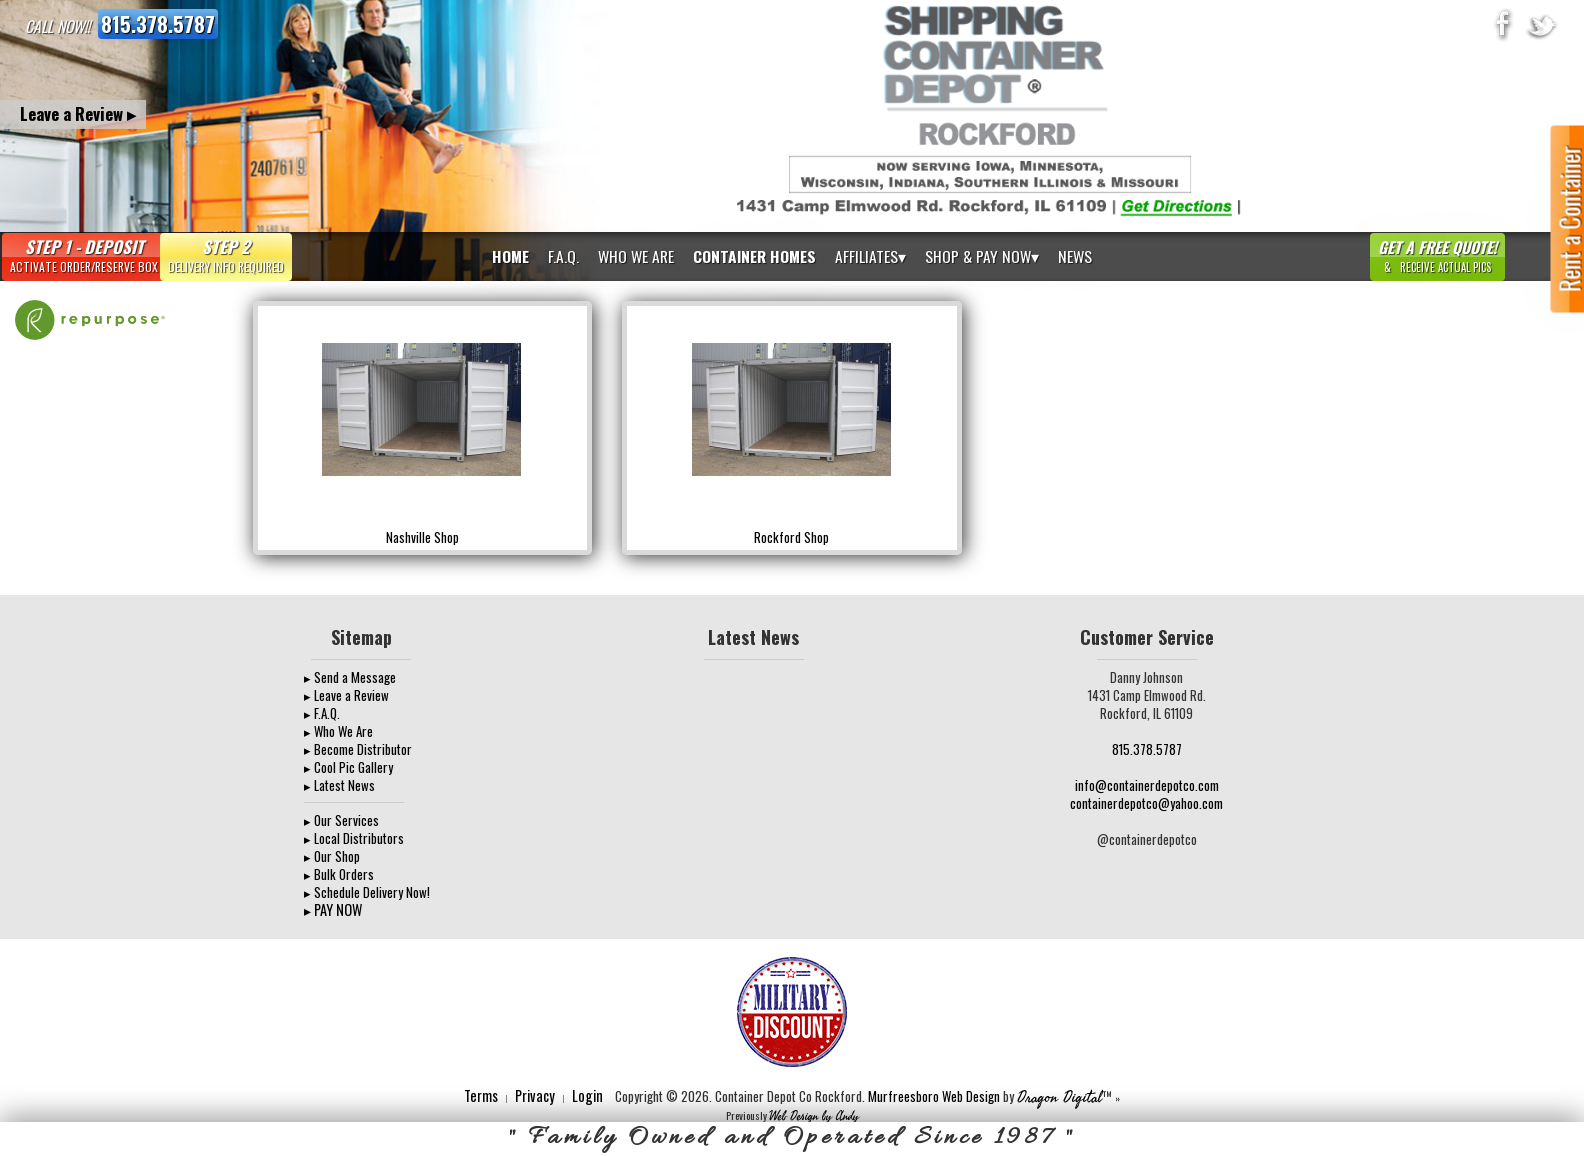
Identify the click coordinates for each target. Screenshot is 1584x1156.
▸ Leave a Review (346, 695)
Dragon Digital (1059, 1097)
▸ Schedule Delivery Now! (367, 892)
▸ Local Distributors (354, 838)
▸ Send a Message (350, 677)
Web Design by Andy (814, 1116)
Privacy (535, 1095)
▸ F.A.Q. (322, 713)
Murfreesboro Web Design (934, 1096)
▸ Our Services (341, 820)
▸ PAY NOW (333, 909)
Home (510, 256)
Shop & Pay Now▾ (982, 256)
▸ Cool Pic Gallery (348, 767)
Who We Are (636, 256)
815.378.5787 (158, 24)
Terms (481, 1095)
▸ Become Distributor (358, 749)
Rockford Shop (791, 537)
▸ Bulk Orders (339, 874)
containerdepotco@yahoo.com (1146, 803)
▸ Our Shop (332, 856)
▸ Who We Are (338, 731)
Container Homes (754, 256)
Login (587, 1095)
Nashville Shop (422, 537)
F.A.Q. (563, 256)
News (1075, 256)
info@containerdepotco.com (1147, 785)
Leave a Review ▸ (78, 113)
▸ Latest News (339, 785)
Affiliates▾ (870, 256)
